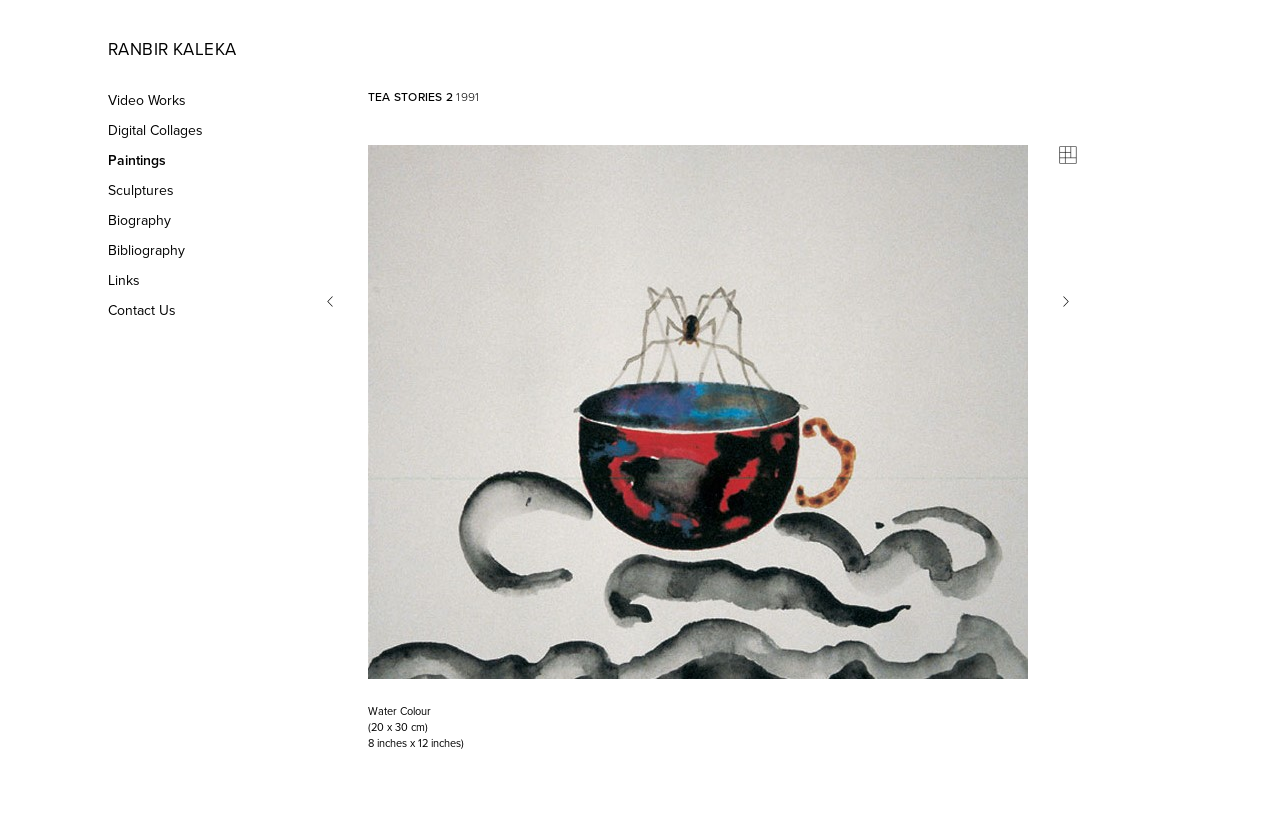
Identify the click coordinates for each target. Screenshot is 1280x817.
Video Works (147, 100)
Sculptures (141, 190)
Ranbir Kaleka (172, 49)
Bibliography (146, 250)
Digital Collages (155, 130)
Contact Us (142, 310)
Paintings (137, 160)
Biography (139, 220)
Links (124, 280)
